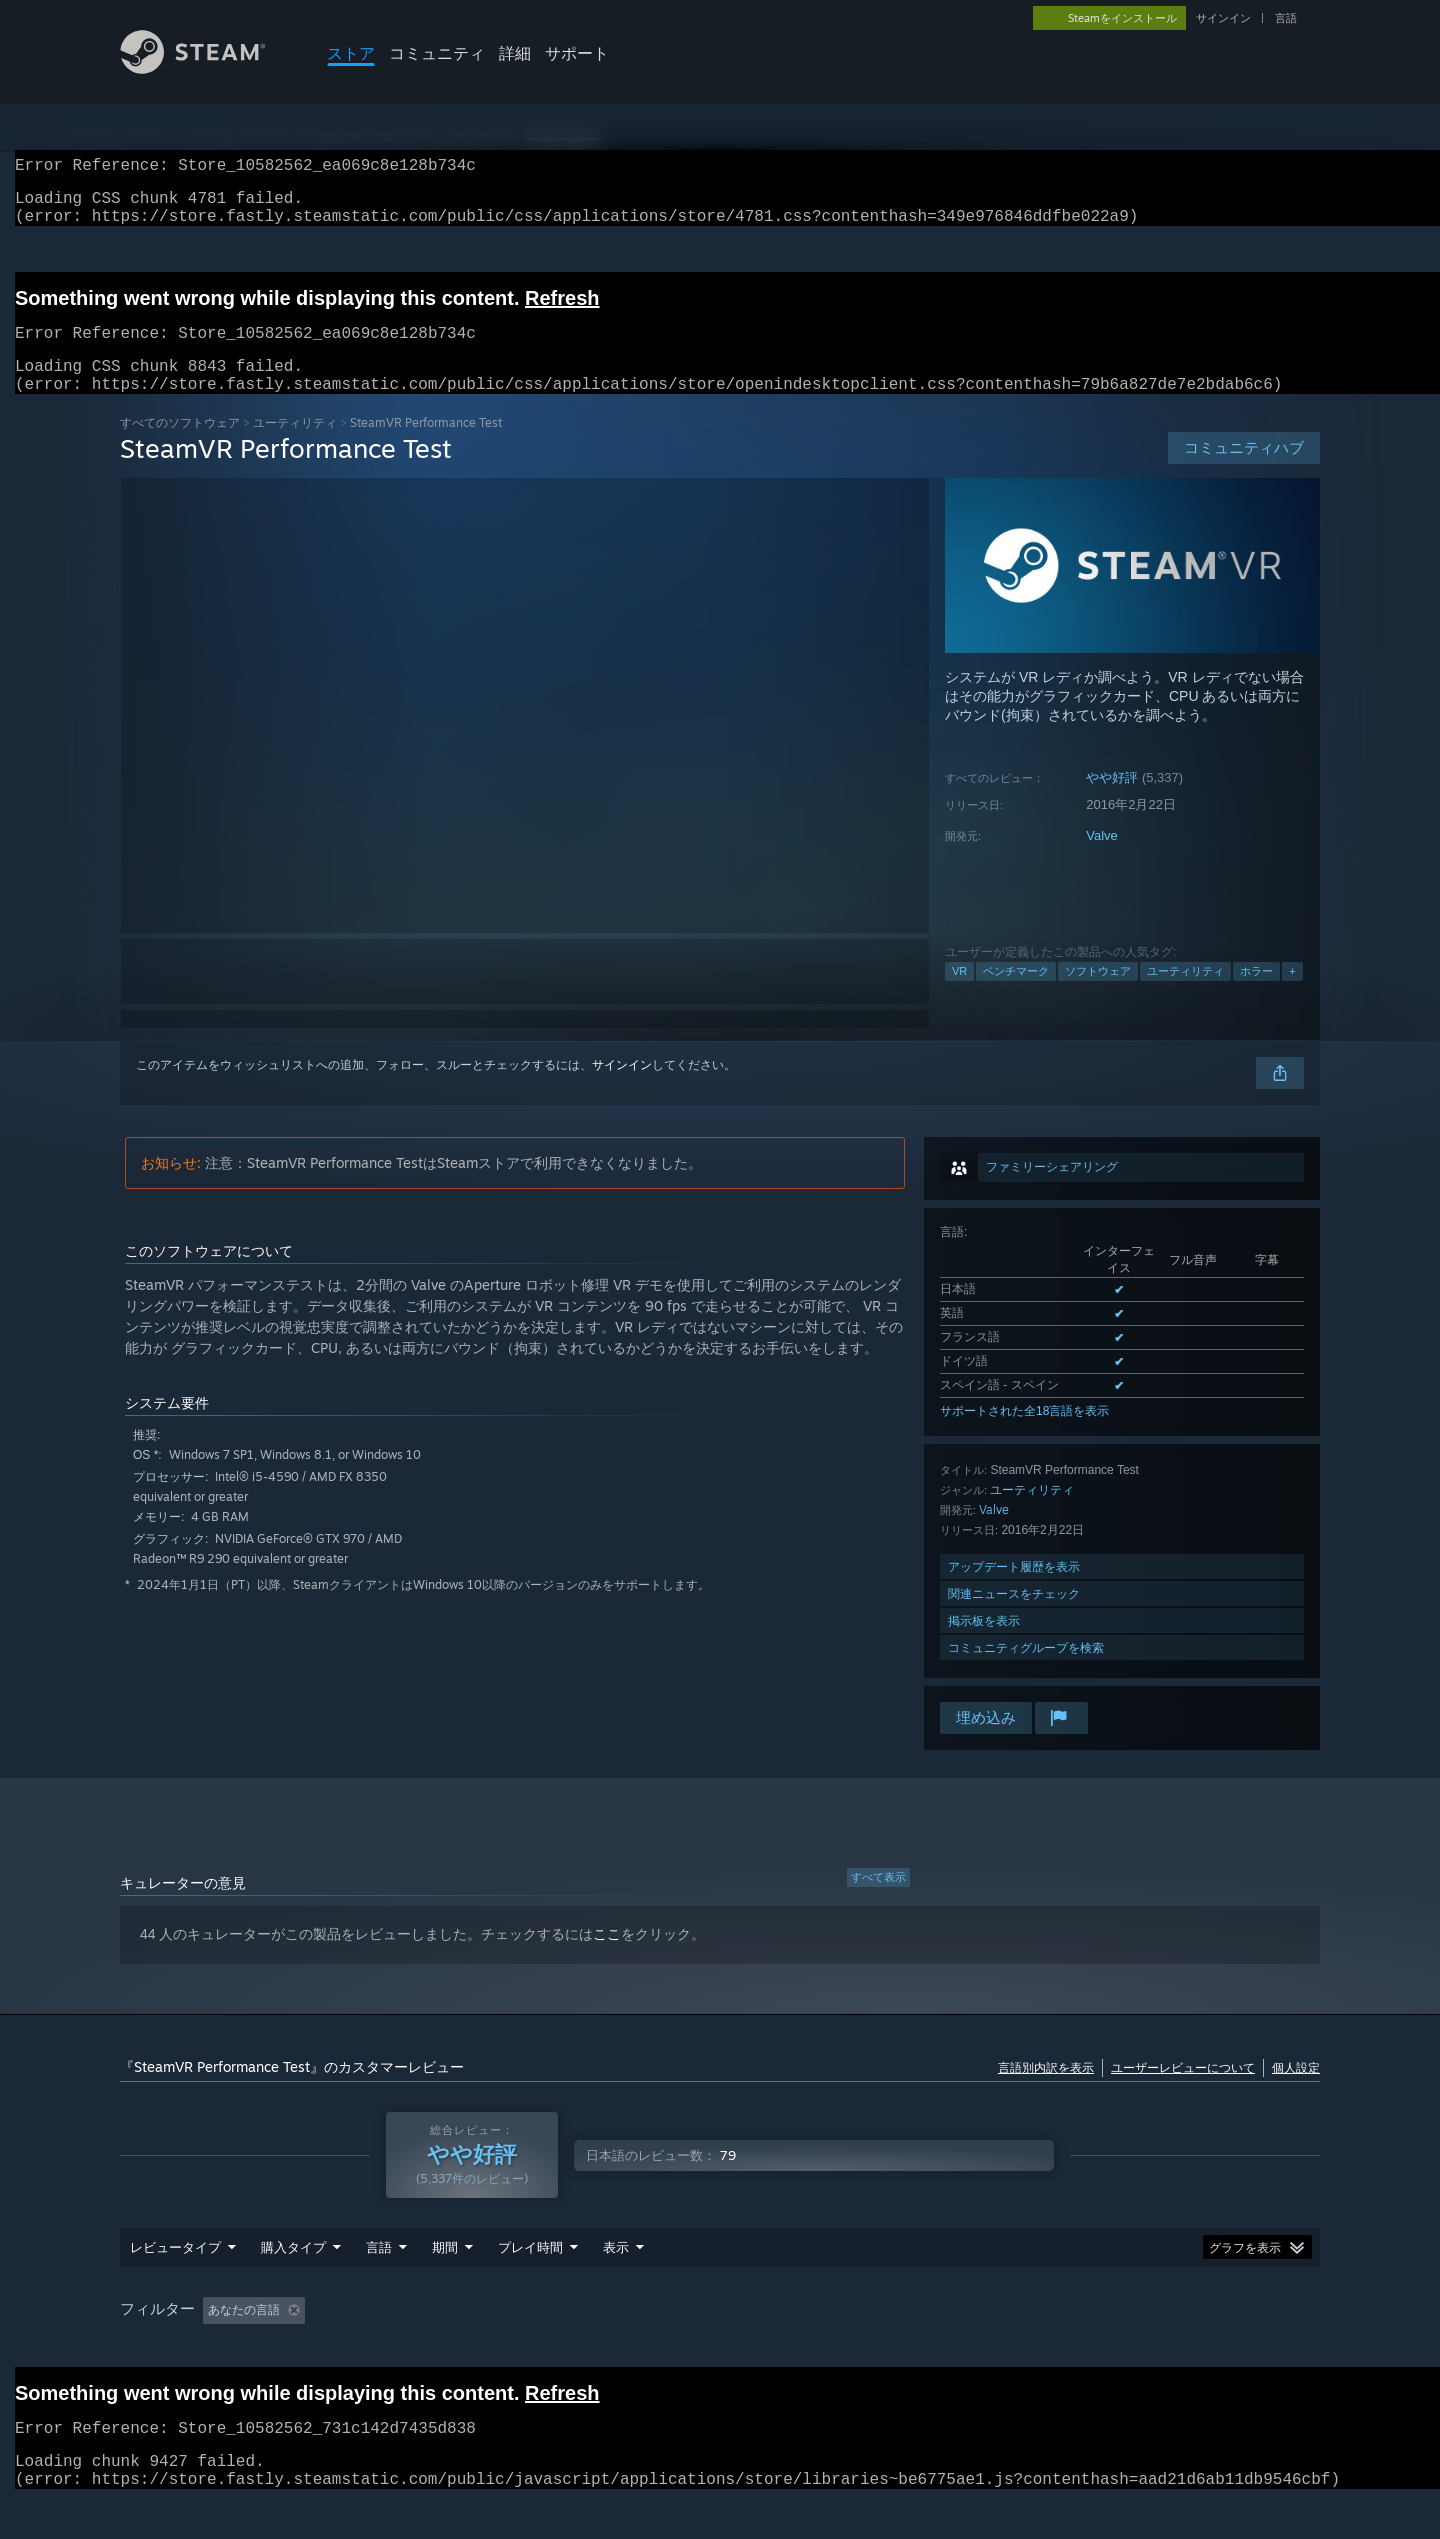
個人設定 (1296, 2091)
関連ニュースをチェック (1014, 1617)
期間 (445, 2285)
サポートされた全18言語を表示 (1024, 1435)
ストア (351, 53)
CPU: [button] (1066, 2348)
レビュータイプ (175, 2285)
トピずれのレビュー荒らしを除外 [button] (452, 2348)
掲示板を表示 (984, 1644)
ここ (607, 1958)
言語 (1286, 18)
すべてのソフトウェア (180, 446)
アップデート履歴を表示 (1014, 1590)
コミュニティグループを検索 (1026, 1671)
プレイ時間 (530, 2285)
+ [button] (1292, 995)
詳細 (515, 53)
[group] (720, 2349)
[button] (218, 2347)
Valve (1102, 859)
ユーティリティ (295, 446)
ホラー (1256, 995)
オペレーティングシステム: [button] (939, 2348)
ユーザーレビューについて (1183, 2091)
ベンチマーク (1016, 995)
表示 (616, 2285)
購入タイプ (293, 2285)
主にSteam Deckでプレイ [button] (758, 2348)
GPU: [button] (1133, 2348)
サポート (577, 53)
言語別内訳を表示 (1046, 2091)
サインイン (1223, 18)
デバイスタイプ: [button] (1230, 2348)
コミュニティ (437, 53)
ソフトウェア (1098, 995)
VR (959, 995)
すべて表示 (878, 1901)
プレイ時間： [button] (616, 2348)
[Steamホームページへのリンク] (208, 68)
